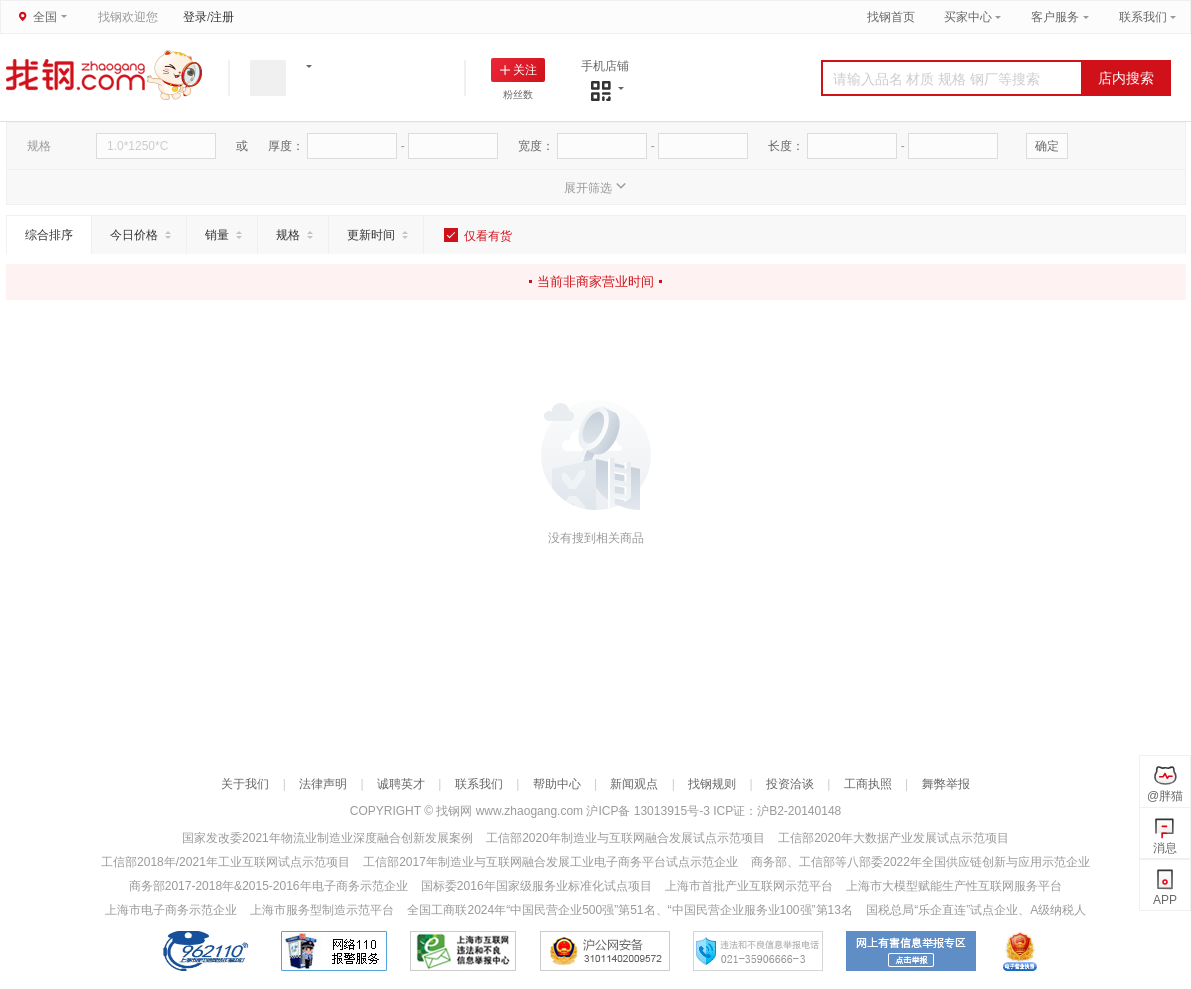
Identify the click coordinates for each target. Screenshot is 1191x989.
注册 (222, 17)
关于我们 (245, 784)
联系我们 (1143, 17)
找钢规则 (712, 784)
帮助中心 (557, 784)
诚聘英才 (401, 784)
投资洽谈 (790, 784)
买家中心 (969, 17)
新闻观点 (634, 784)
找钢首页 (891, 17)
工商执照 (868, 784)
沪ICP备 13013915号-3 (649, 811)
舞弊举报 (946, 784)
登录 (195, 17)
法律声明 (323, 784)
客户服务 (1055, 17)
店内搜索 (1126, 78)
